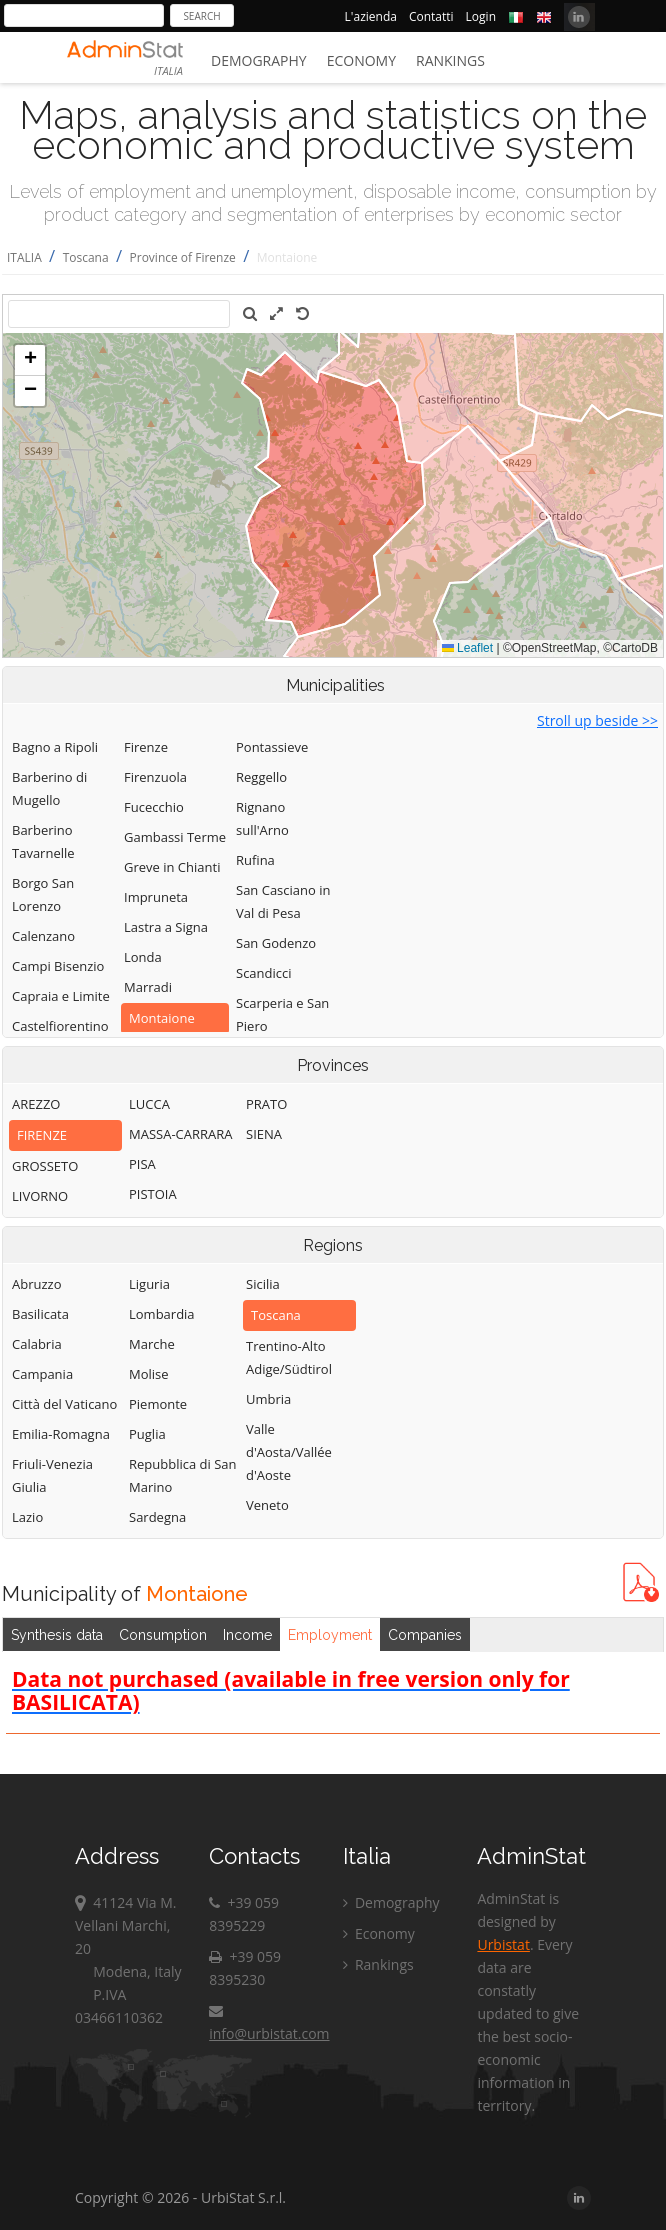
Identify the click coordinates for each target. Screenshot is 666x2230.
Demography (259, 60)
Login (481, 16)
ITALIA (24, 257)
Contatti (431, 16)
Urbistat (503, 1944)
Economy (361, 60)
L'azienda (371, 16)
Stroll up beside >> (597, 720)
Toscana (86, 257)
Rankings (450, 60)
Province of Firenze (183, 257)
